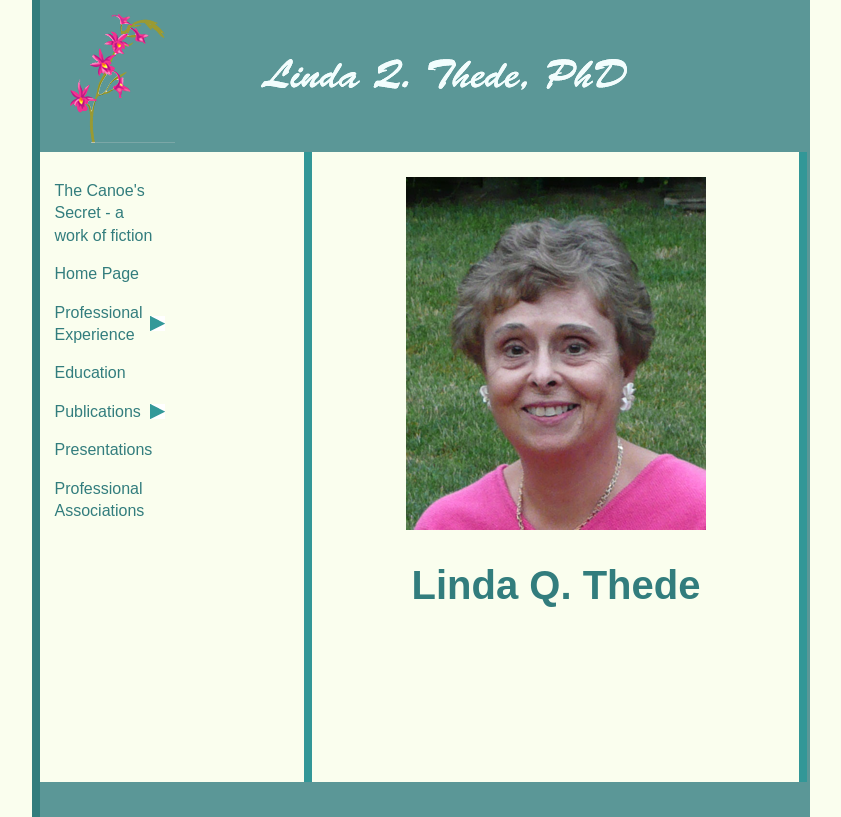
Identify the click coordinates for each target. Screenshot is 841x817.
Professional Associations (100, 499)
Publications (98, 411)
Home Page (97, 273)
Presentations (104, 449)
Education (90, 372)
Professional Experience (99, 323)
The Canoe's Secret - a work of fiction (104, 213)
